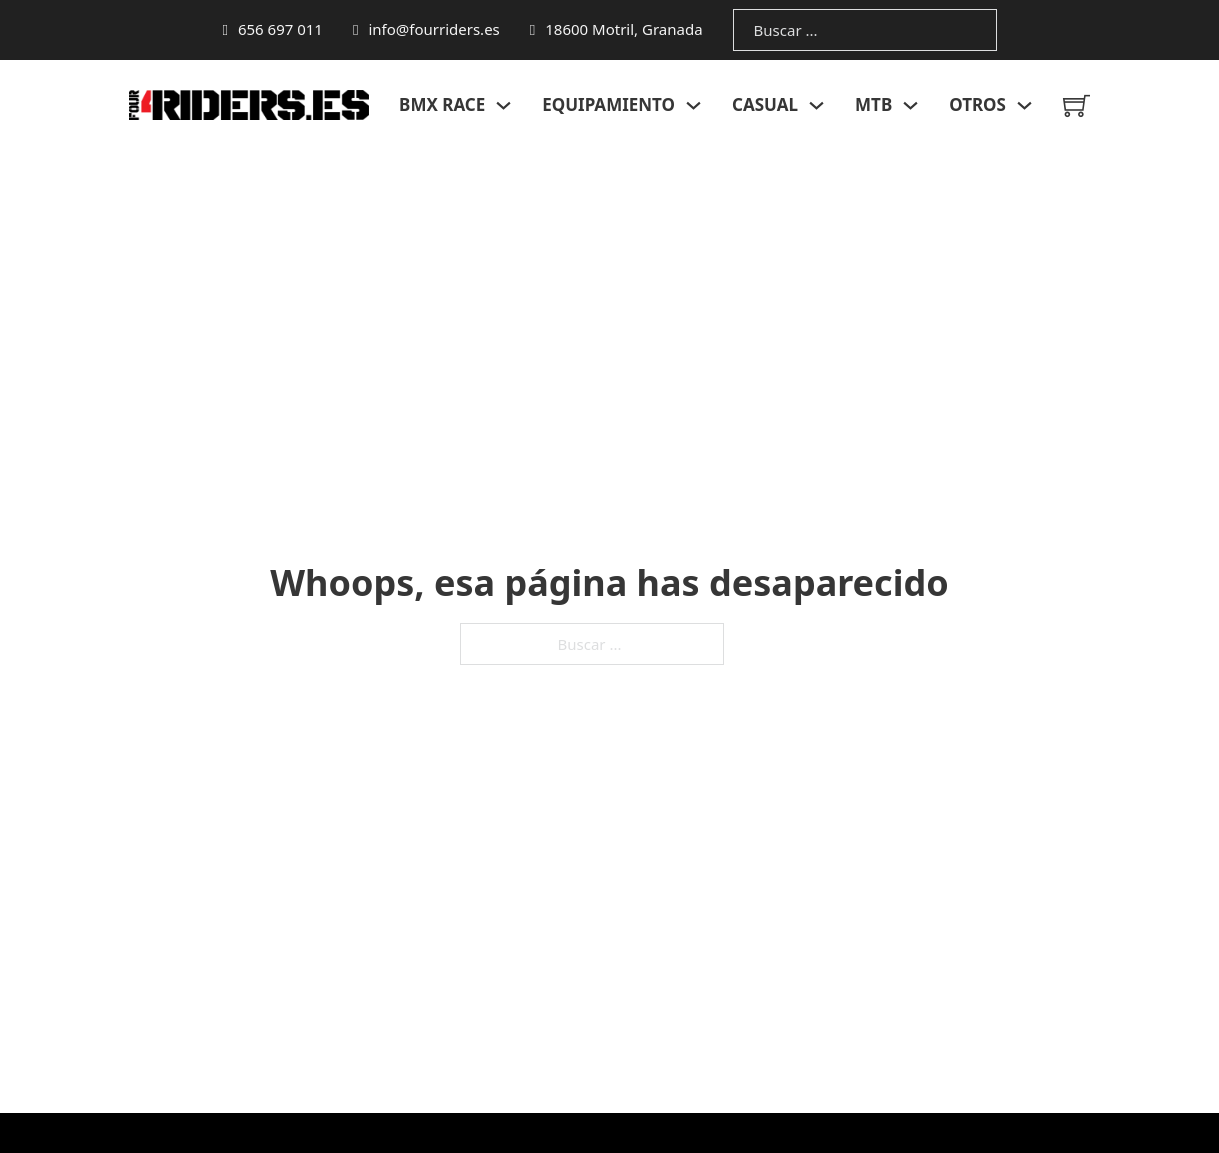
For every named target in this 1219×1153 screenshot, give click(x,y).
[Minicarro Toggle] (1076, 105)
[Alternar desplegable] (503, 105)
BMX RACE (442, 104)
